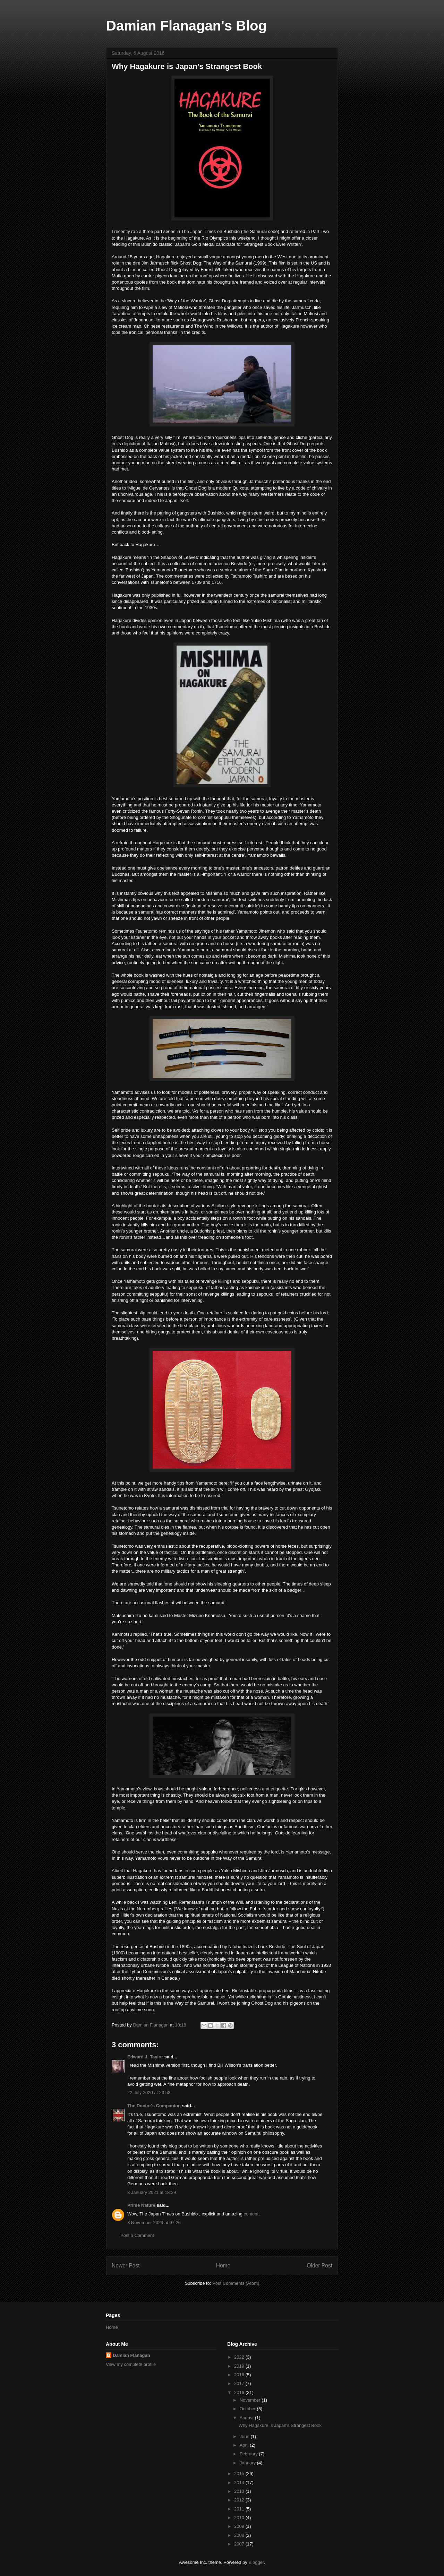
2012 (240, 2499)
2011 (240, 2509)
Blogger (256, 2562)
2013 (240, 2491)
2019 (240, 2366)
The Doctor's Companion (154, 2105)
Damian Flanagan (131, 2355)
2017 (240, 2383)
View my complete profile (131, 2364)
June (245, 2436)
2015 (240, 2473)
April (245, 2445)
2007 (240, 2544)
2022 (240, 2357)
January (248, 2462)
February (249, 2453)
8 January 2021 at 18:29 (151, 2192)
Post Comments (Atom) (235, 2283)
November (251, 2400)
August (247, 2417)
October (248, 2408)
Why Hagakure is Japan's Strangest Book (280, 2425)
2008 (240, 2535)
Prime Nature (141, 2205)
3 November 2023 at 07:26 (154, 2222)
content (251, 2213)
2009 (240, 2526)
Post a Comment (137, 2235)
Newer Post (126, 2265)
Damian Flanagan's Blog (186, 25)
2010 (240, 2517)
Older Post (319, 2265)
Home (223, 2265)
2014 (240, 2482)
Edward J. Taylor (145, 2056)
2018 (240, 2374)
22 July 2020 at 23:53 (148, 2092)
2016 (240, 2392)
